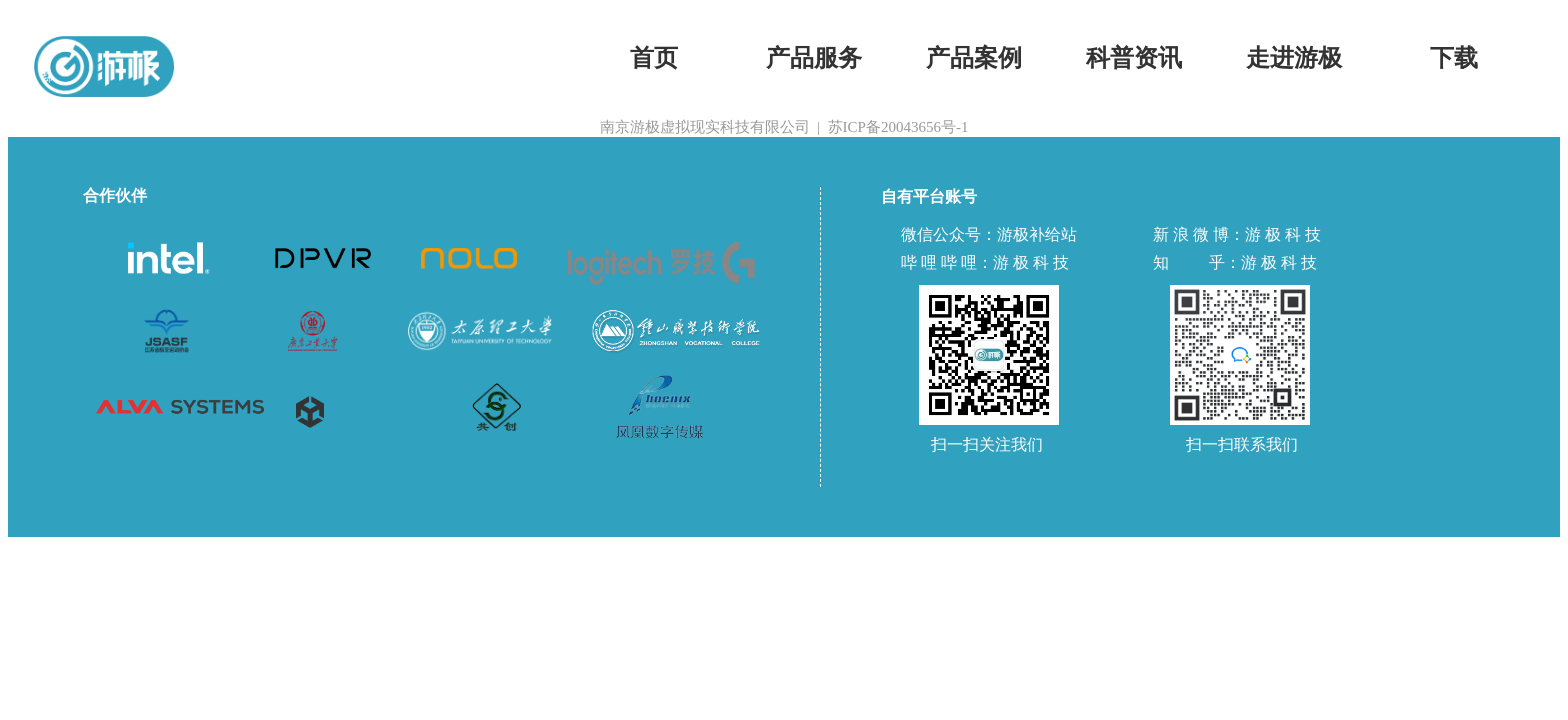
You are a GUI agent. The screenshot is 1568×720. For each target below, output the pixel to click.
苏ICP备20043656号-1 (898, 127)
